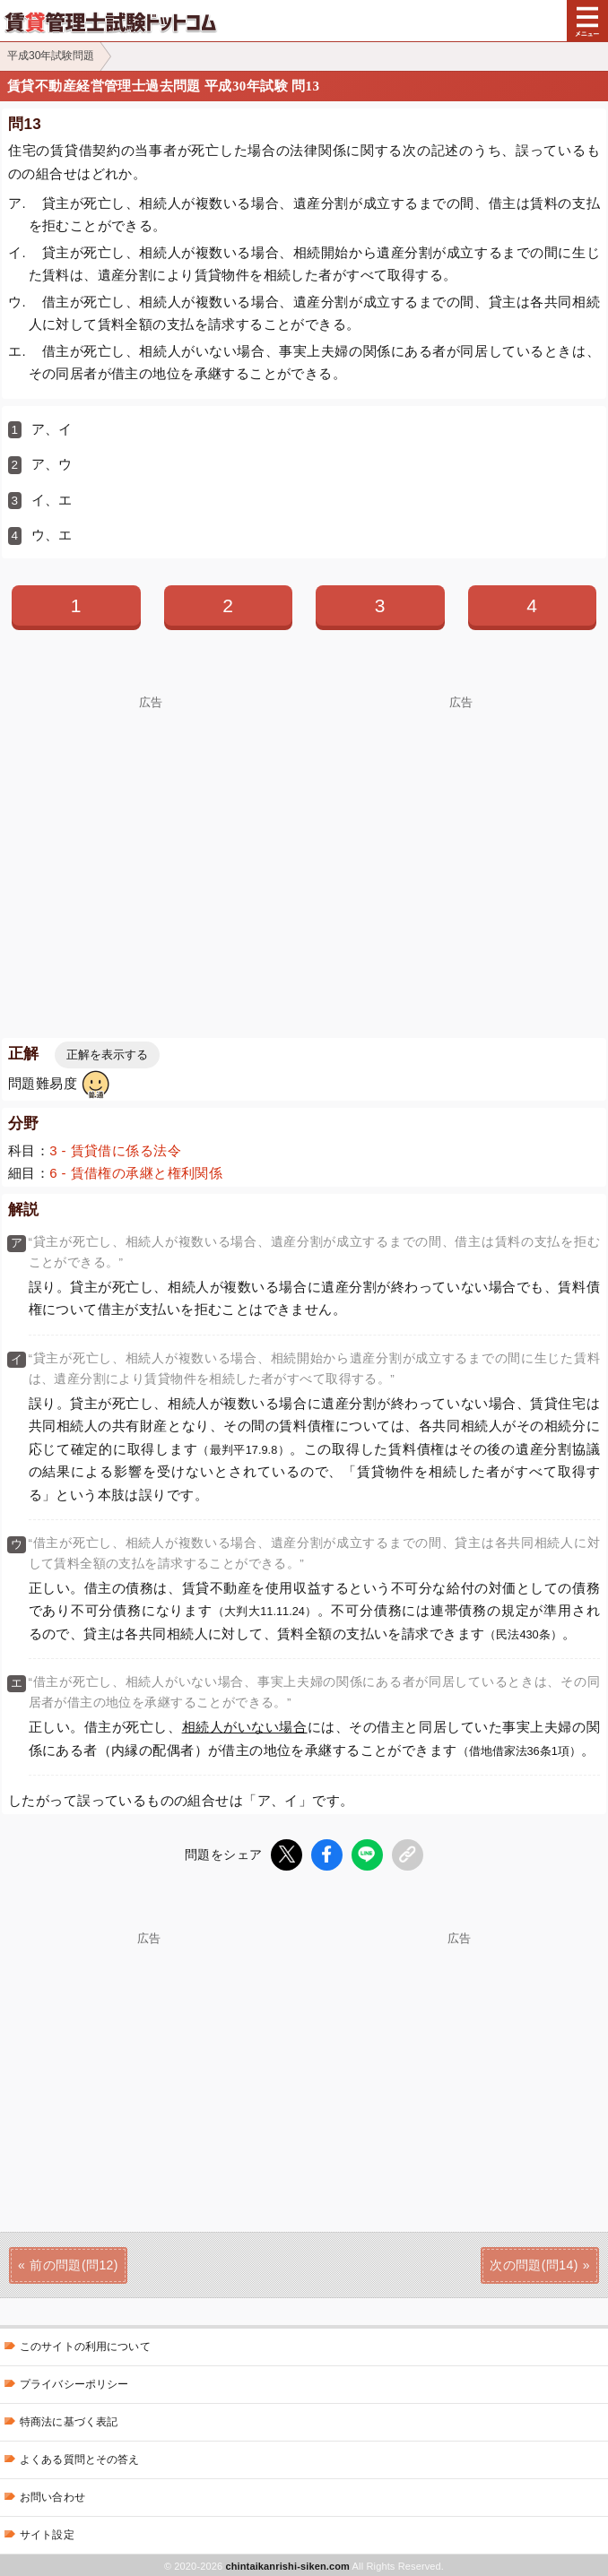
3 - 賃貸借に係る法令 (115, 1150)
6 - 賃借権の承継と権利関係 (135, 1172)
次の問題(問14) (534, 2263)
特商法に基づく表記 (68, 2420)
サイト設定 (47, 2533)
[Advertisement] (150, 834)
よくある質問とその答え (80, 2457)
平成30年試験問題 (50, 55)
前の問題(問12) (74, 2263)
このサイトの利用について (85, 2344)
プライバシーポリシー (74, 2382)
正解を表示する (107, 1054)
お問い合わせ (52, 2495)
